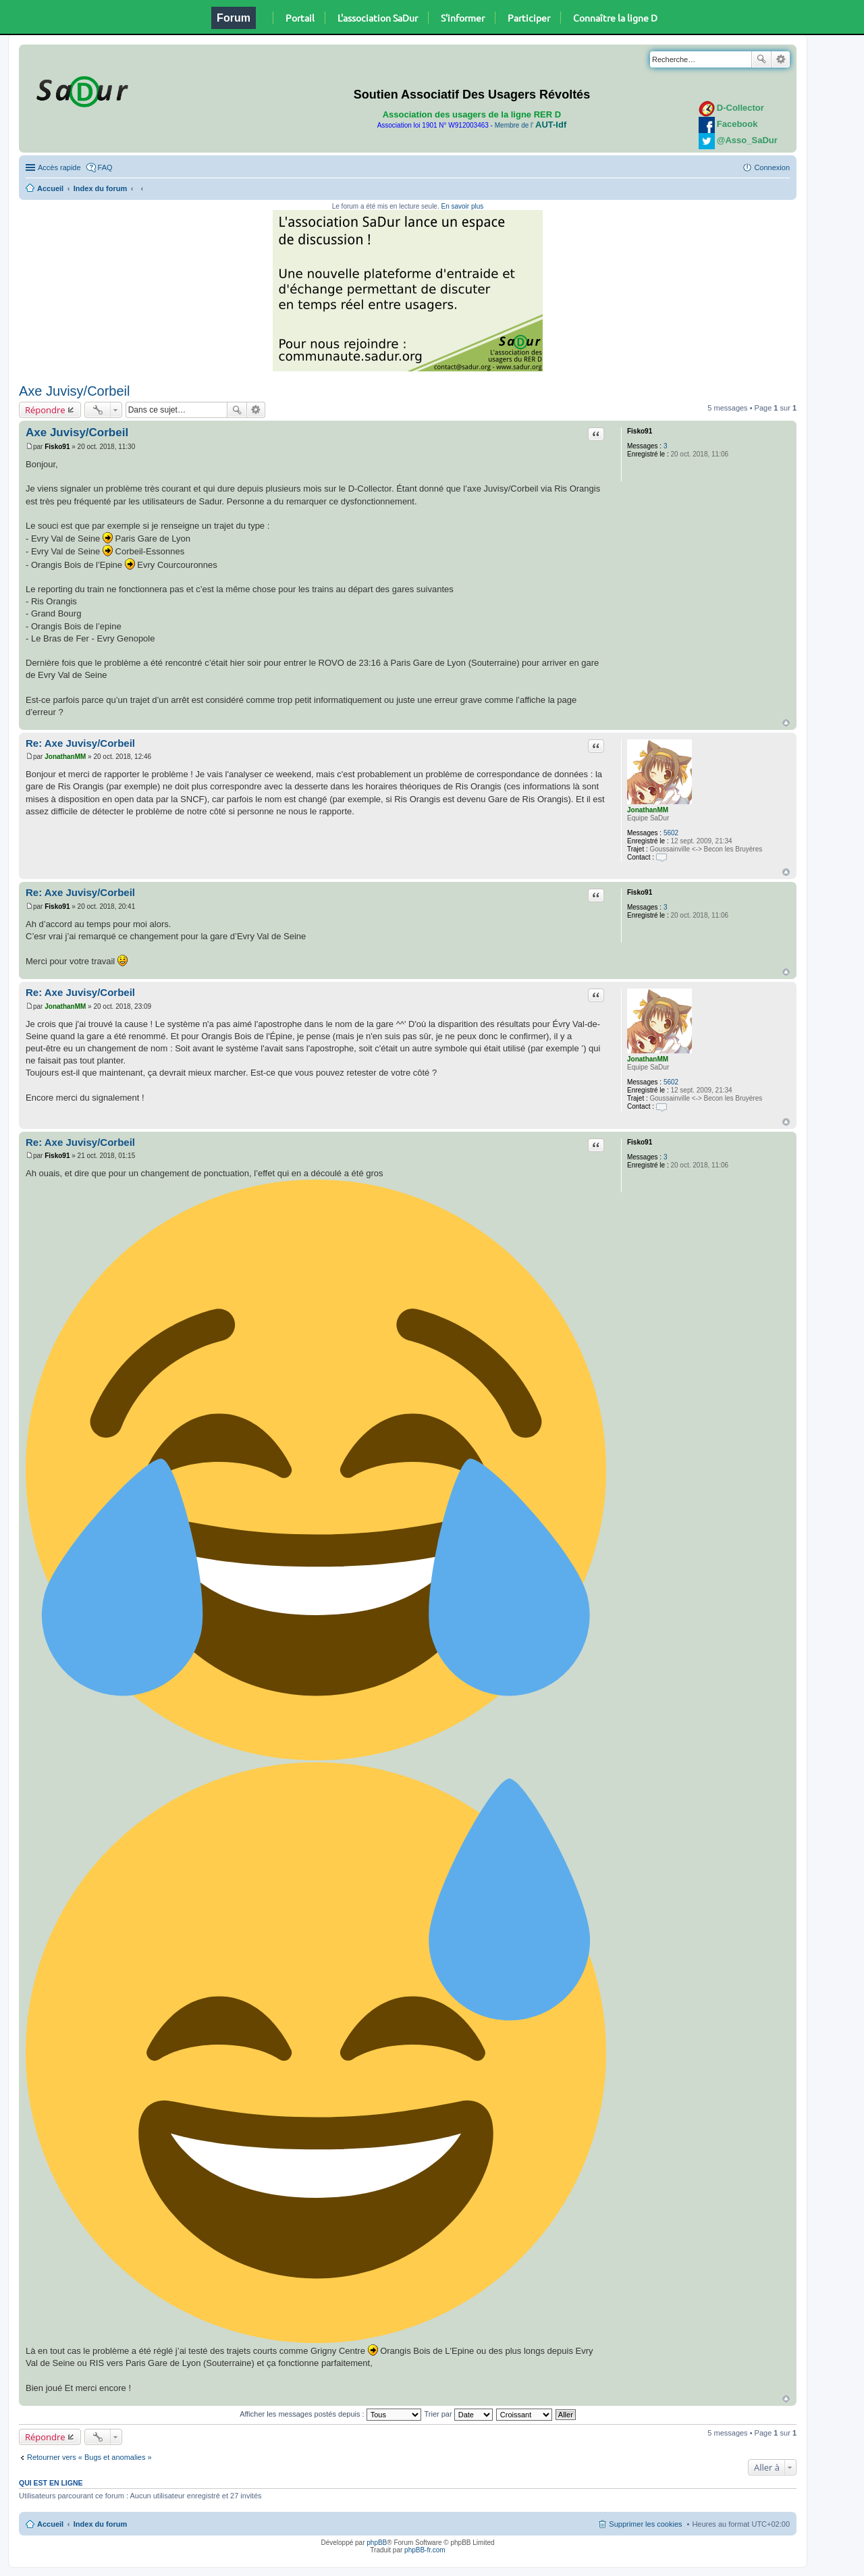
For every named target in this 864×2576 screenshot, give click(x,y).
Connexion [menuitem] (772, 167)
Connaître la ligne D (615, 17)
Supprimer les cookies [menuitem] (645, 2524)
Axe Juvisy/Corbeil (74, 391)
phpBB (377, 2542)
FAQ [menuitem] (105, 167)
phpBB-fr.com (425, 2550)
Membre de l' (530, 125)
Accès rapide (59, 167)
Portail (300, 17)
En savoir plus (462, 206)
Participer (529, 17)
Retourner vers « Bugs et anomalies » (89, 2457)
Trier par (459, 2414)
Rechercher (761, 59)
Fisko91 (639, 431)
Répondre (45, 410)
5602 (671, 833)
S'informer (463, 17)
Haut (786, 723)
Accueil (50, 188)
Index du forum (100, 188)
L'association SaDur (378, 17)
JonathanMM (647, 810)
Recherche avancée (781, 59)
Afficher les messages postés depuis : (330, 2414)
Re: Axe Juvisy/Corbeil (80, 743)
